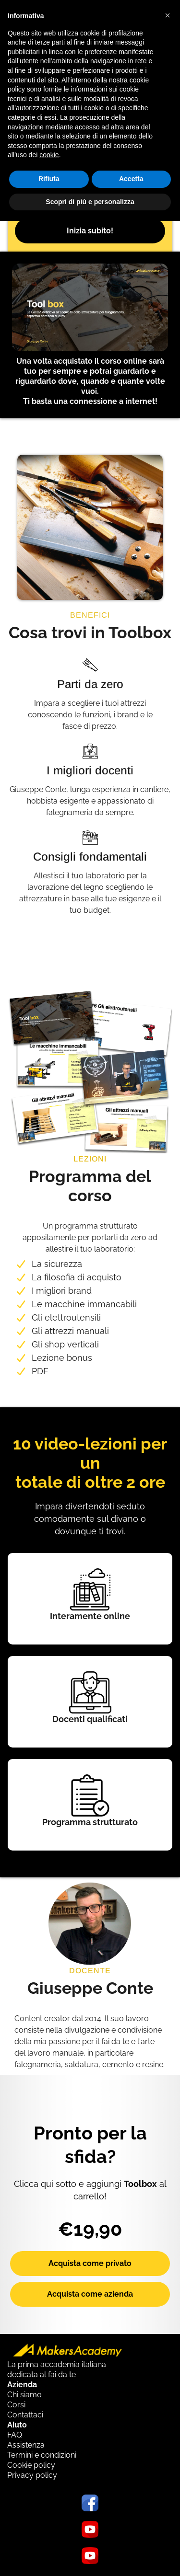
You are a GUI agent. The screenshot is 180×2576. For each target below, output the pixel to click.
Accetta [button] (131, 179)
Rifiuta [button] (49, 179)
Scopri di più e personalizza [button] (90, 202)
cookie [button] (49, 155)
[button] (167, 15)
